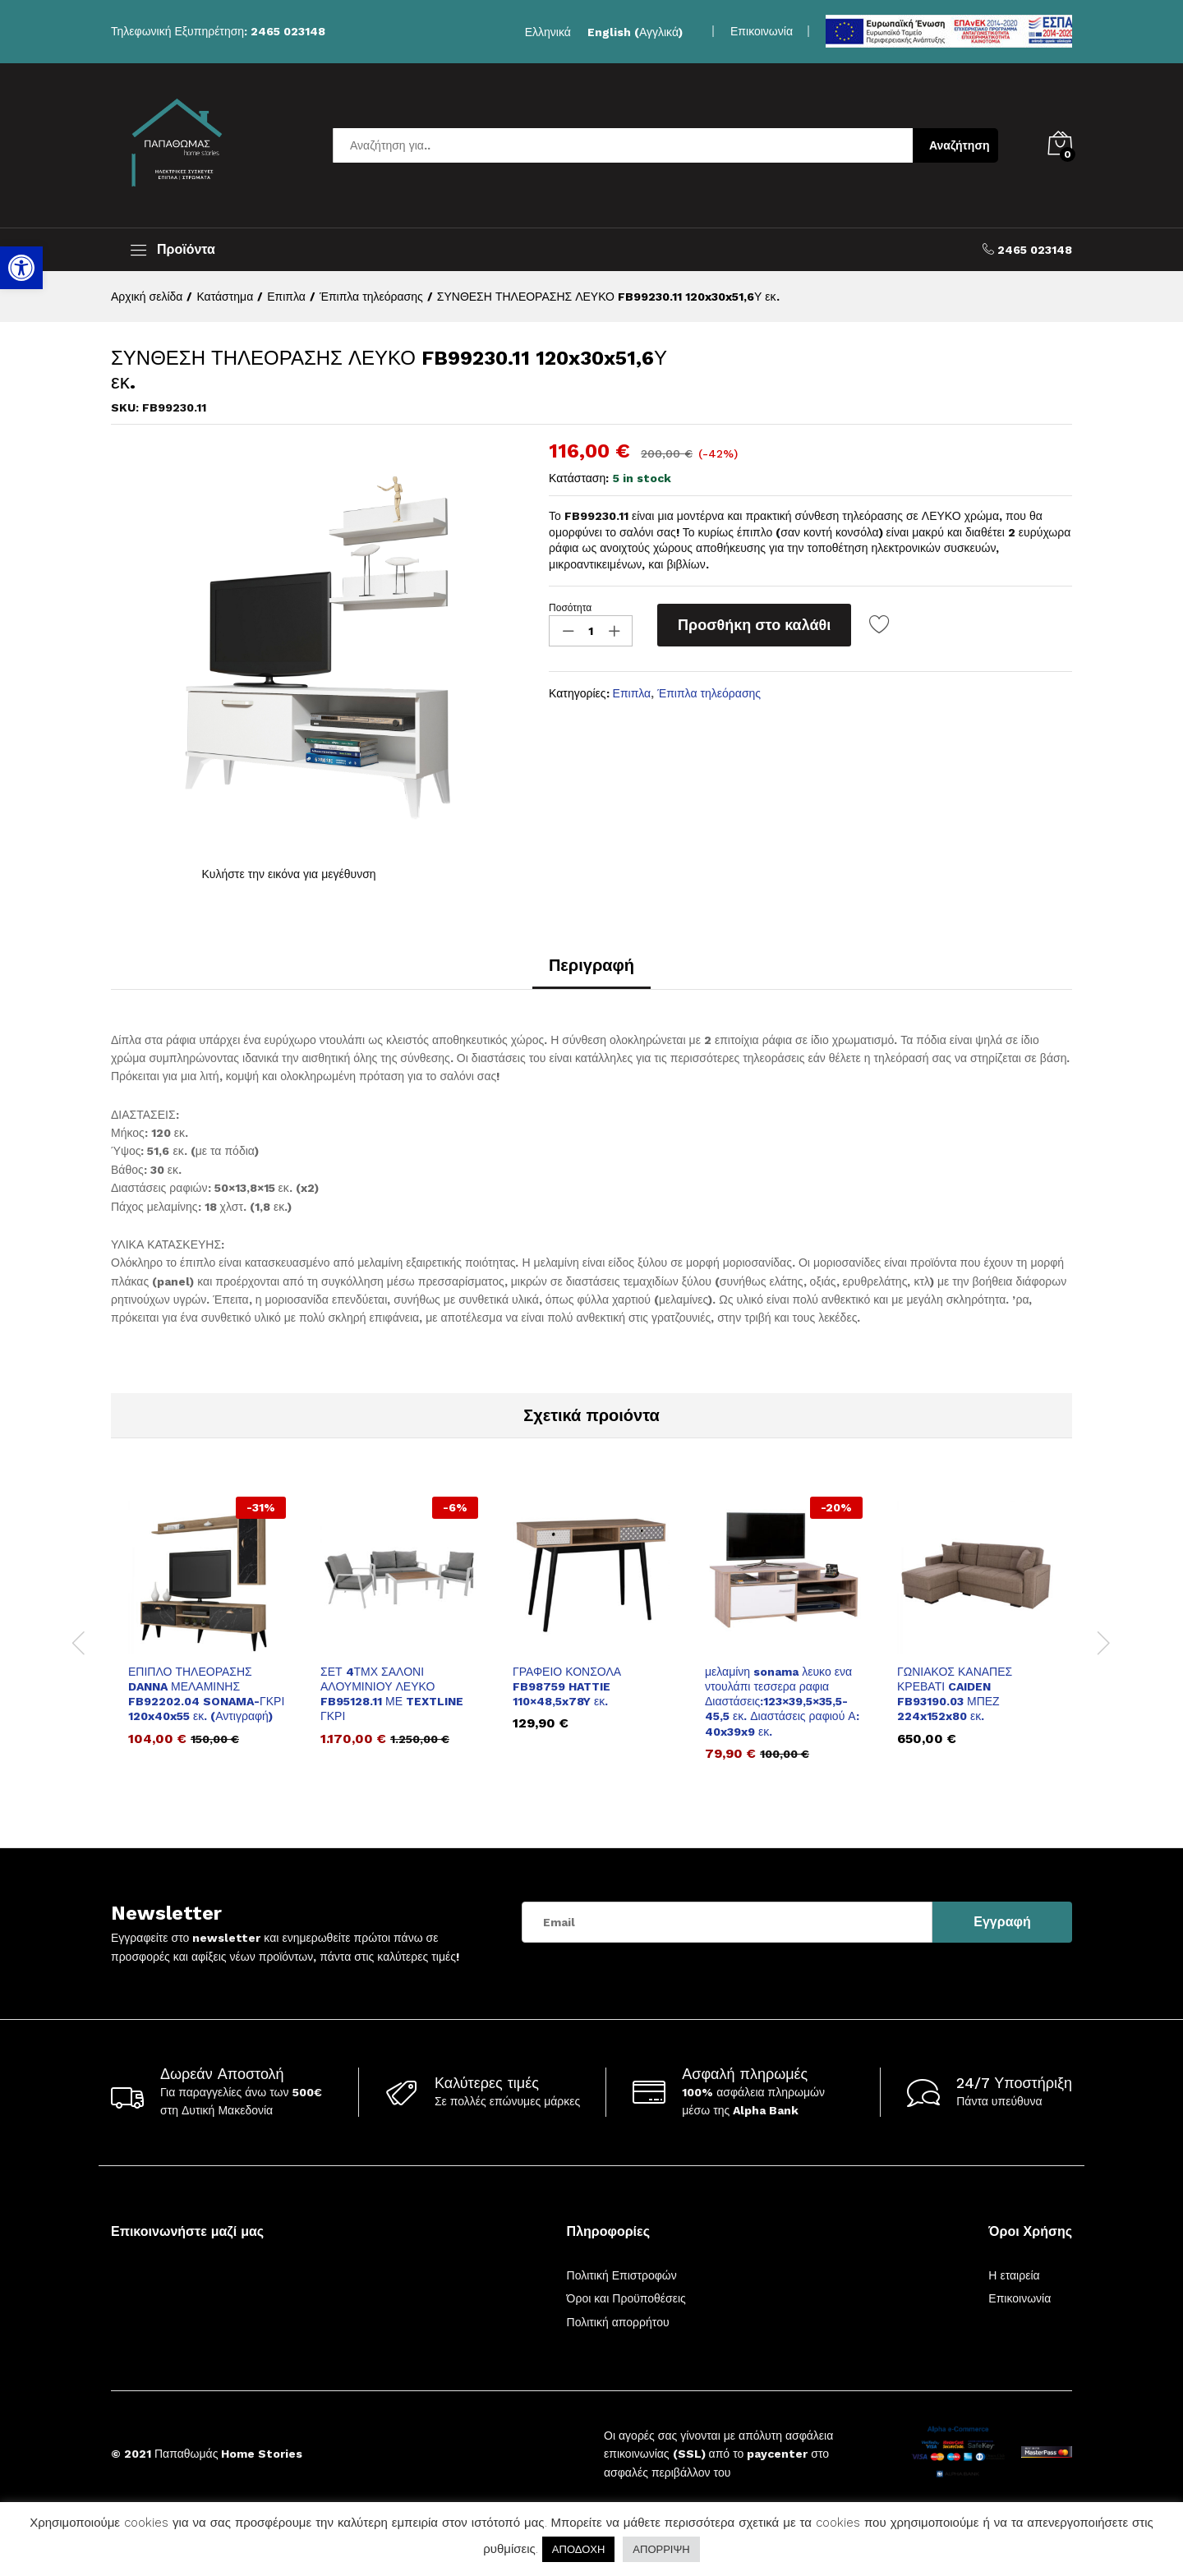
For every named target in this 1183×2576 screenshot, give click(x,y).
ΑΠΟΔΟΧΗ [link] (578, 2549)
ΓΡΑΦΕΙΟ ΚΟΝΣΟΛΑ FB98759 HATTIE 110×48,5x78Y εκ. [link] (567, 1686)
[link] (21, 267)
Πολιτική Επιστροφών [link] (622, 2275)
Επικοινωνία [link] (761, 31)
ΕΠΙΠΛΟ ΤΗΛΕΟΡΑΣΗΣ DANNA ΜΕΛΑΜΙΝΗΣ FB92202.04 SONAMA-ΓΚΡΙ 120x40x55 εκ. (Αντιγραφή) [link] (206, 1694)
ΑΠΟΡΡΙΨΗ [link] (661, 2549)
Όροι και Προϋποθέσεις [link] (626, 2298)
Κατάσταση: (579, 478)
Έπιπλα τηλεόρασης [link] (709, 693)
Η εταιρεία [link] (1013, 2275)
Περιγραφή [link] (591, 965)
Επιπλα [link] (632, 693)
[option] (207, 1633)
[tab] (591, 972)
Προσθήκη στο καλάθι (754, 624)
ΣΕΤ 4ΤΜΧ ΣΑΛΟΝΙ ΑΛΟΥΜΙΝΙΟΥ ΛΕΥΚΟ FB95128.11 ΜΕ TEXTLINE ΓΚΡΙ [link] (391, 1694)
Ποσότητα (570, 608)
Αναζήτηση (959, 145)
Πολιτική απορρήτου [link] (618, 2322)
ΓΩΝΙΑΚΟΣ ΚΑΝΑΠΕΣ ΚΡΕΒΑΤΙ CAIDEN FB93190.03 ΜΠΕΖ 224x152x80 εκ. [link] (954, 1694)
